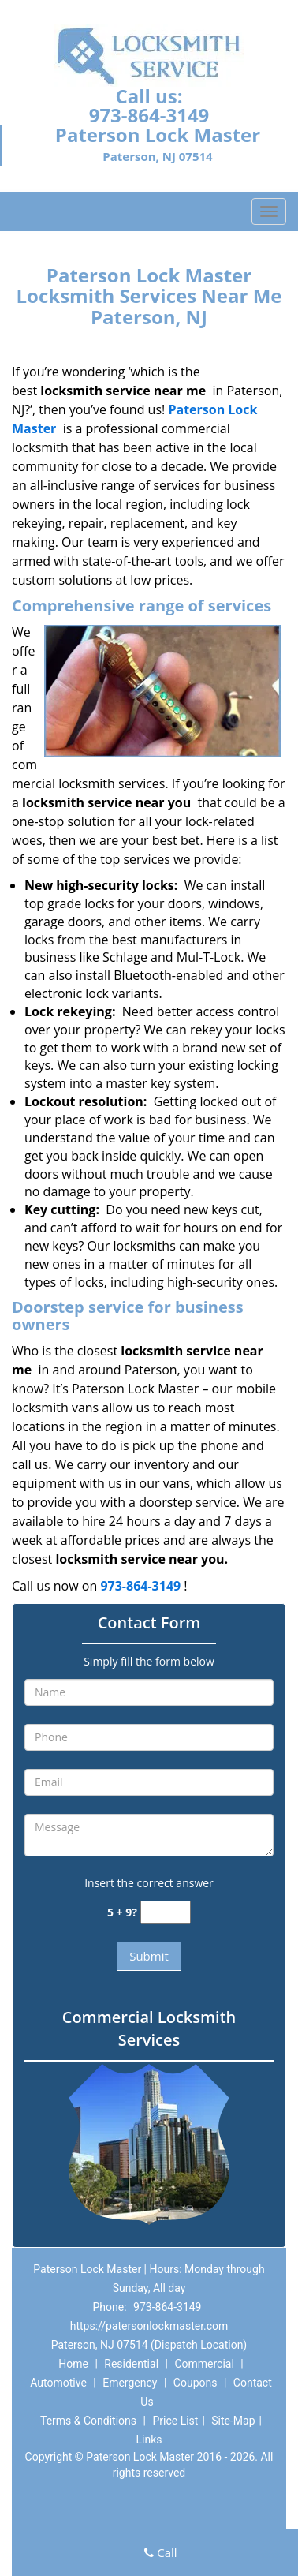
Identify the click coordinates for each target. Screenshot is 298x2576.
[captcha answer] (165, 1912)
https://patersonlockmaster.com (149, 2326)
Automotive (58, 2382)
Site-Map (233, 2420)
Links (149, 2439)
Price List (175, 2420)
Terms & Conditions (88, 2420)
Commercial (203, 2363)
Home (73, 2363)
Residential (131, 2363)
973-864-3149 (149, 115)
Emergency (129, 2382)
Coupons (195, 2382)
